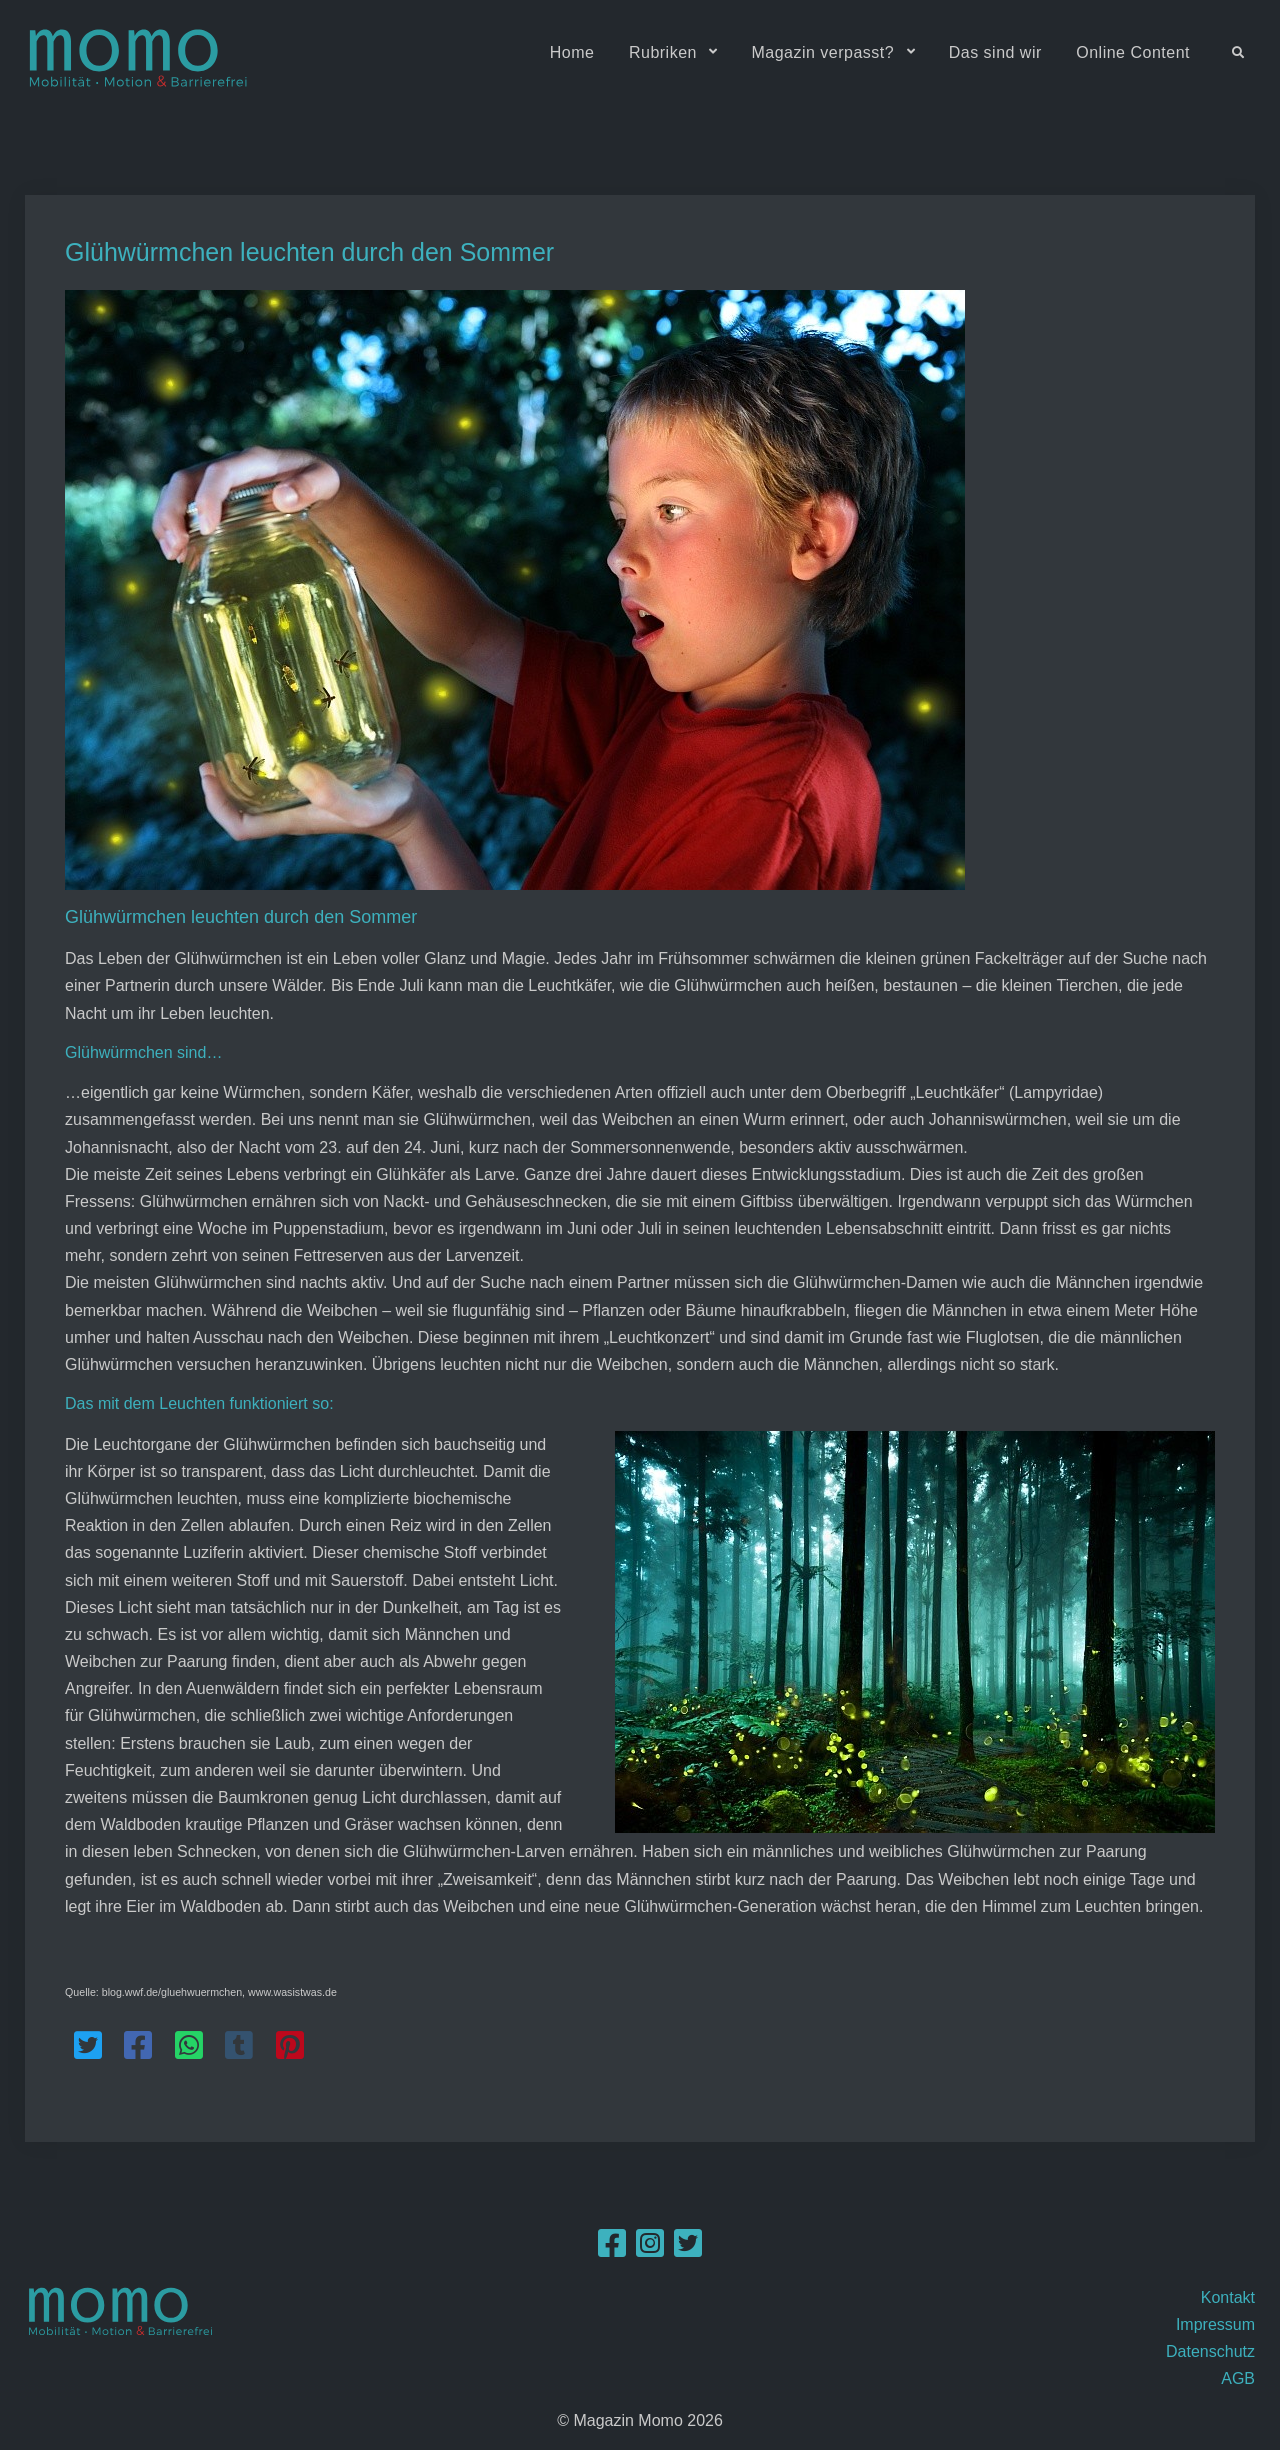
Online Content (1133, 52)
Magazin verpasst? (822, 52)
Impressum (1215, 2324)
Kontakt (1228, 2297)
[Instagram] (650, 2250)
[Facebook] (612, 2250)
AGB (1238, 2379)
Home (572, 52)
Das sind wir (995, 52)
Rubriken (663, 52)
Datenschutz (1210, 2351)
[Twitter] (688, 2250)
